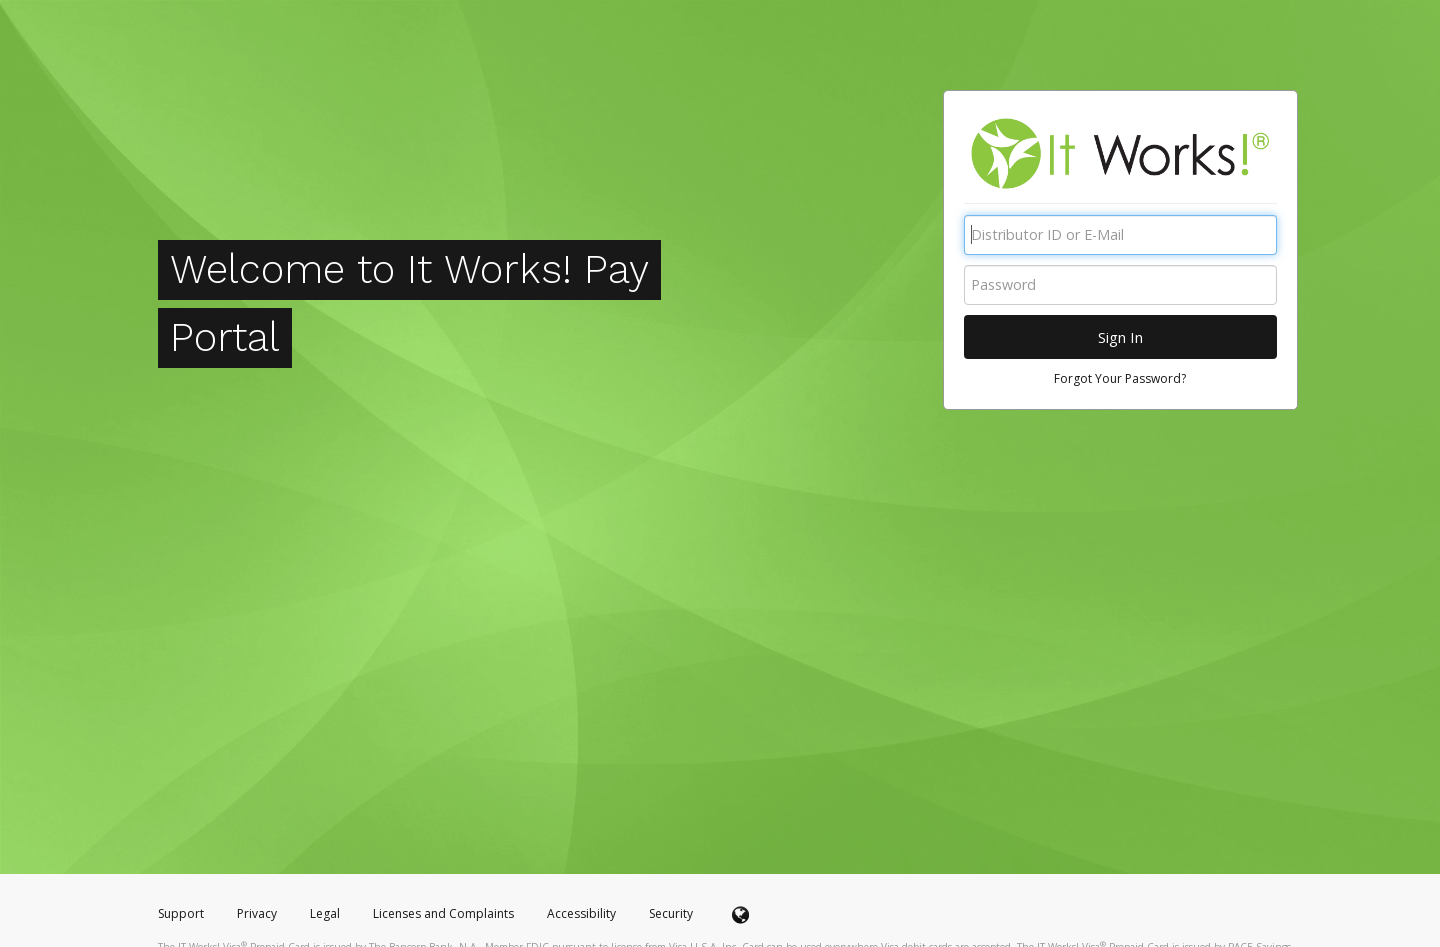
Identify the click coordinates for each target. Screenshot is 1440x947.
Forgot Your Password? (1120, 378)
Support (181, 913)
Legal (325, 913)
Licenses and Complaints (445, 913)
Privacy (257, 913)
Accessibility (581, 913)
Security (671, 913)
